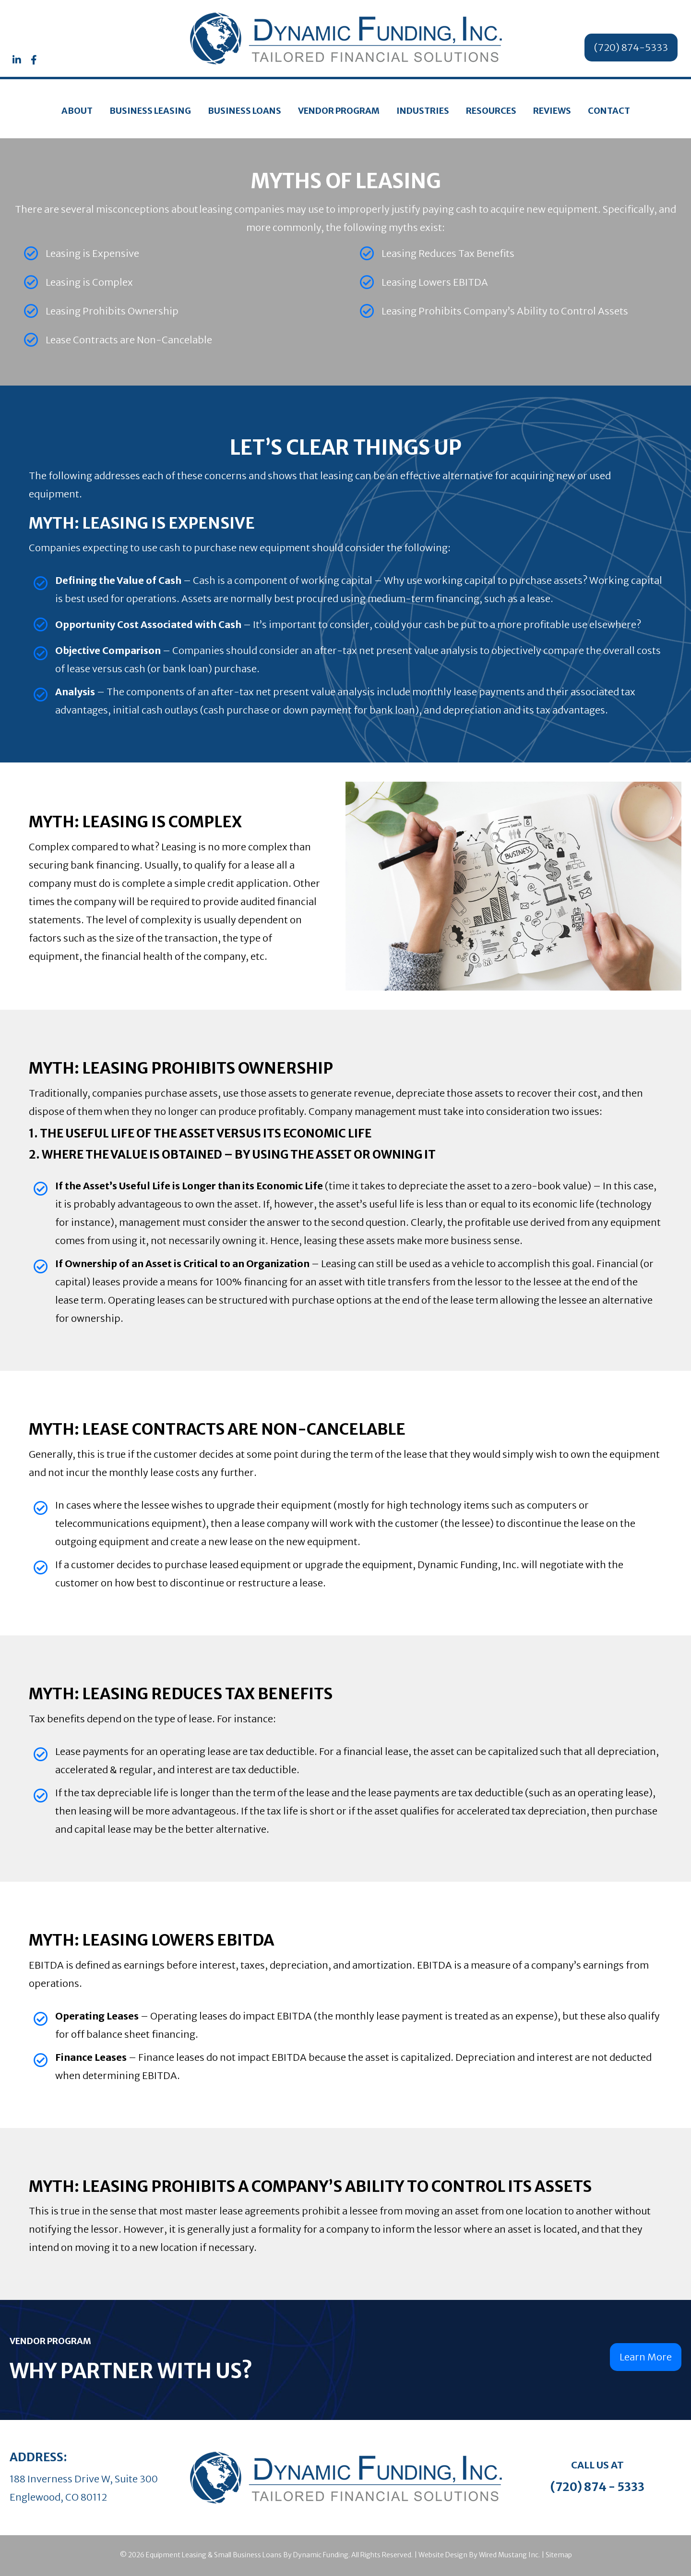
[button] (17, 60)
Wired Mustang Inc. (509, 2555)
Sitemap (559, 2555)
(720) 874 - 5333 (597, 2486)
